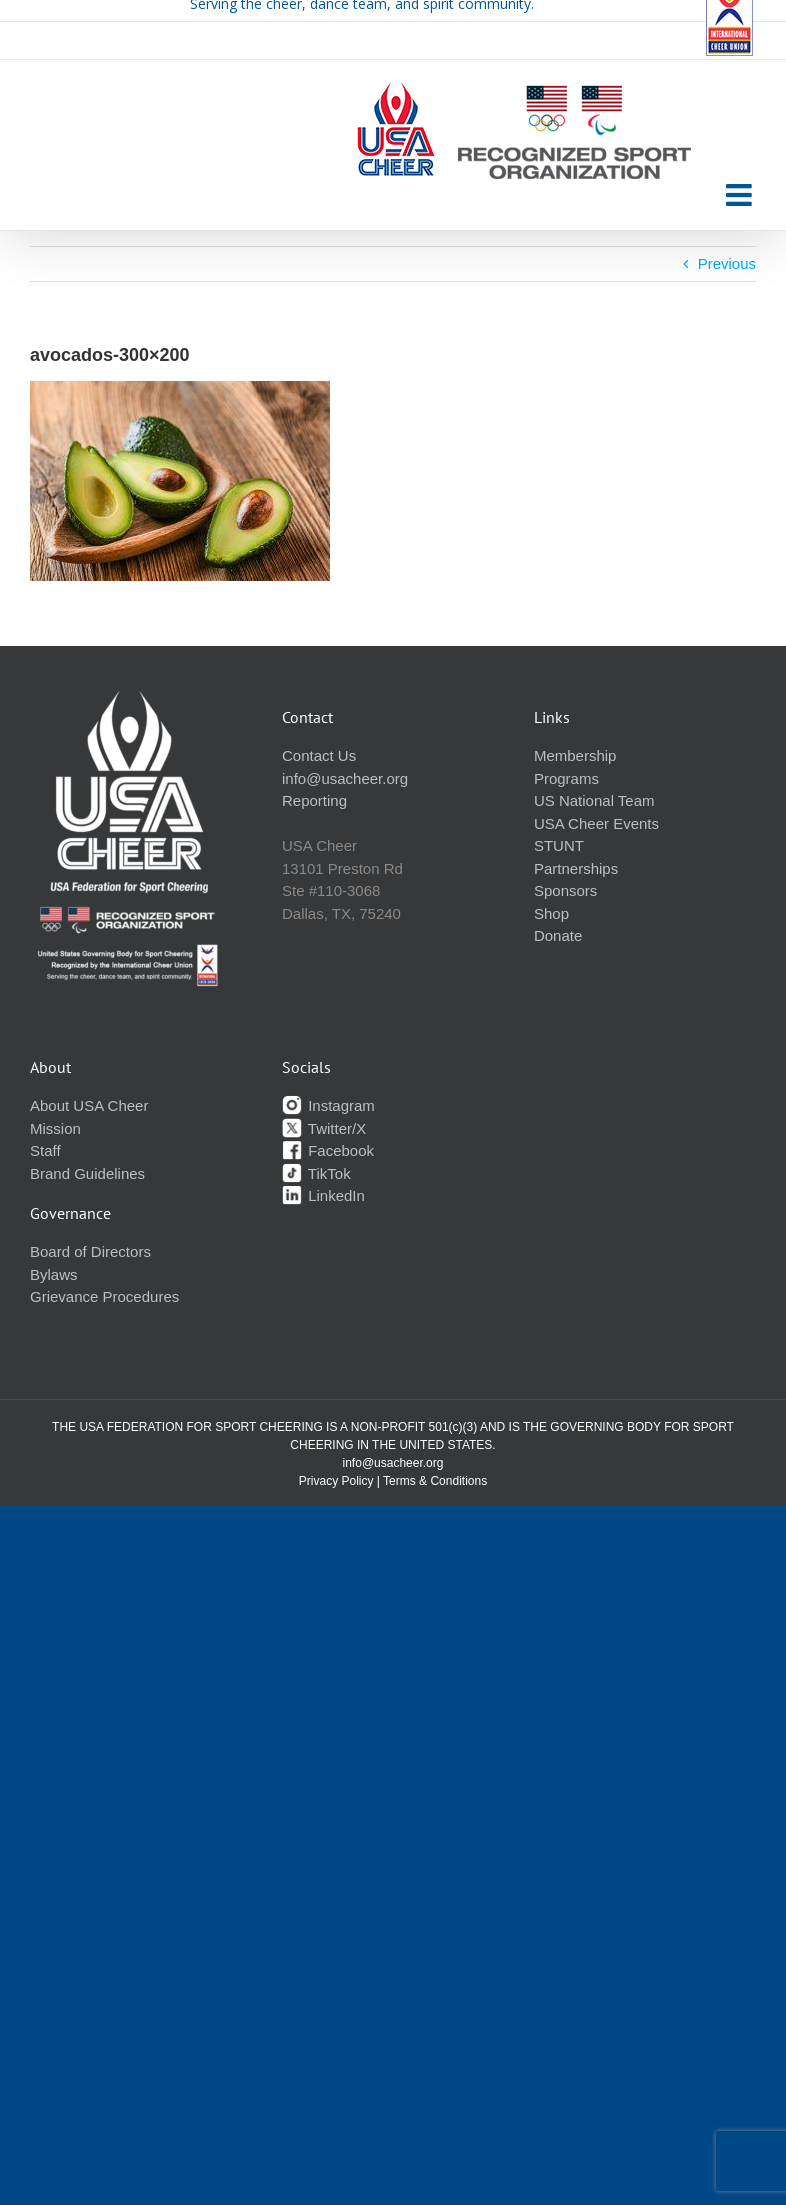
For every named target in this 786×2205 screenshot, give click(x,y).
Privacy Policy (336, 1481)
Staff (45, 1150)
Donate (558, 935)
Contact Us (319, 755)
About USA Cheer (89, 1105)
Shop (551, 913)
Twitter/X (324, 1128)
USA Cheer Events (596, 823)
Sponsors (565, 890)
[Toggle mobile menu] (741, 195)
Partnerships (576, 868)
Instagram (328, 1105)
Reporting (314, 800)
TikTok (316, 1173)
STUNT (559, 845)
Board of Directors (90, 1251)
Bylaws (54, 1274)
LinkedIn (323, 1195)
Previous (727, 263)
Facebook (328, 1150)
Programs (566, 778)
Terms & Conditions (435, 1481)
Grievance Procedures (104, 1296)
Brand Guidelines (87, 1173)
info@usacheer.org (345, 778)
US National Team (594, 800)
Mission (55, 1128)
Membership (575, 755)
